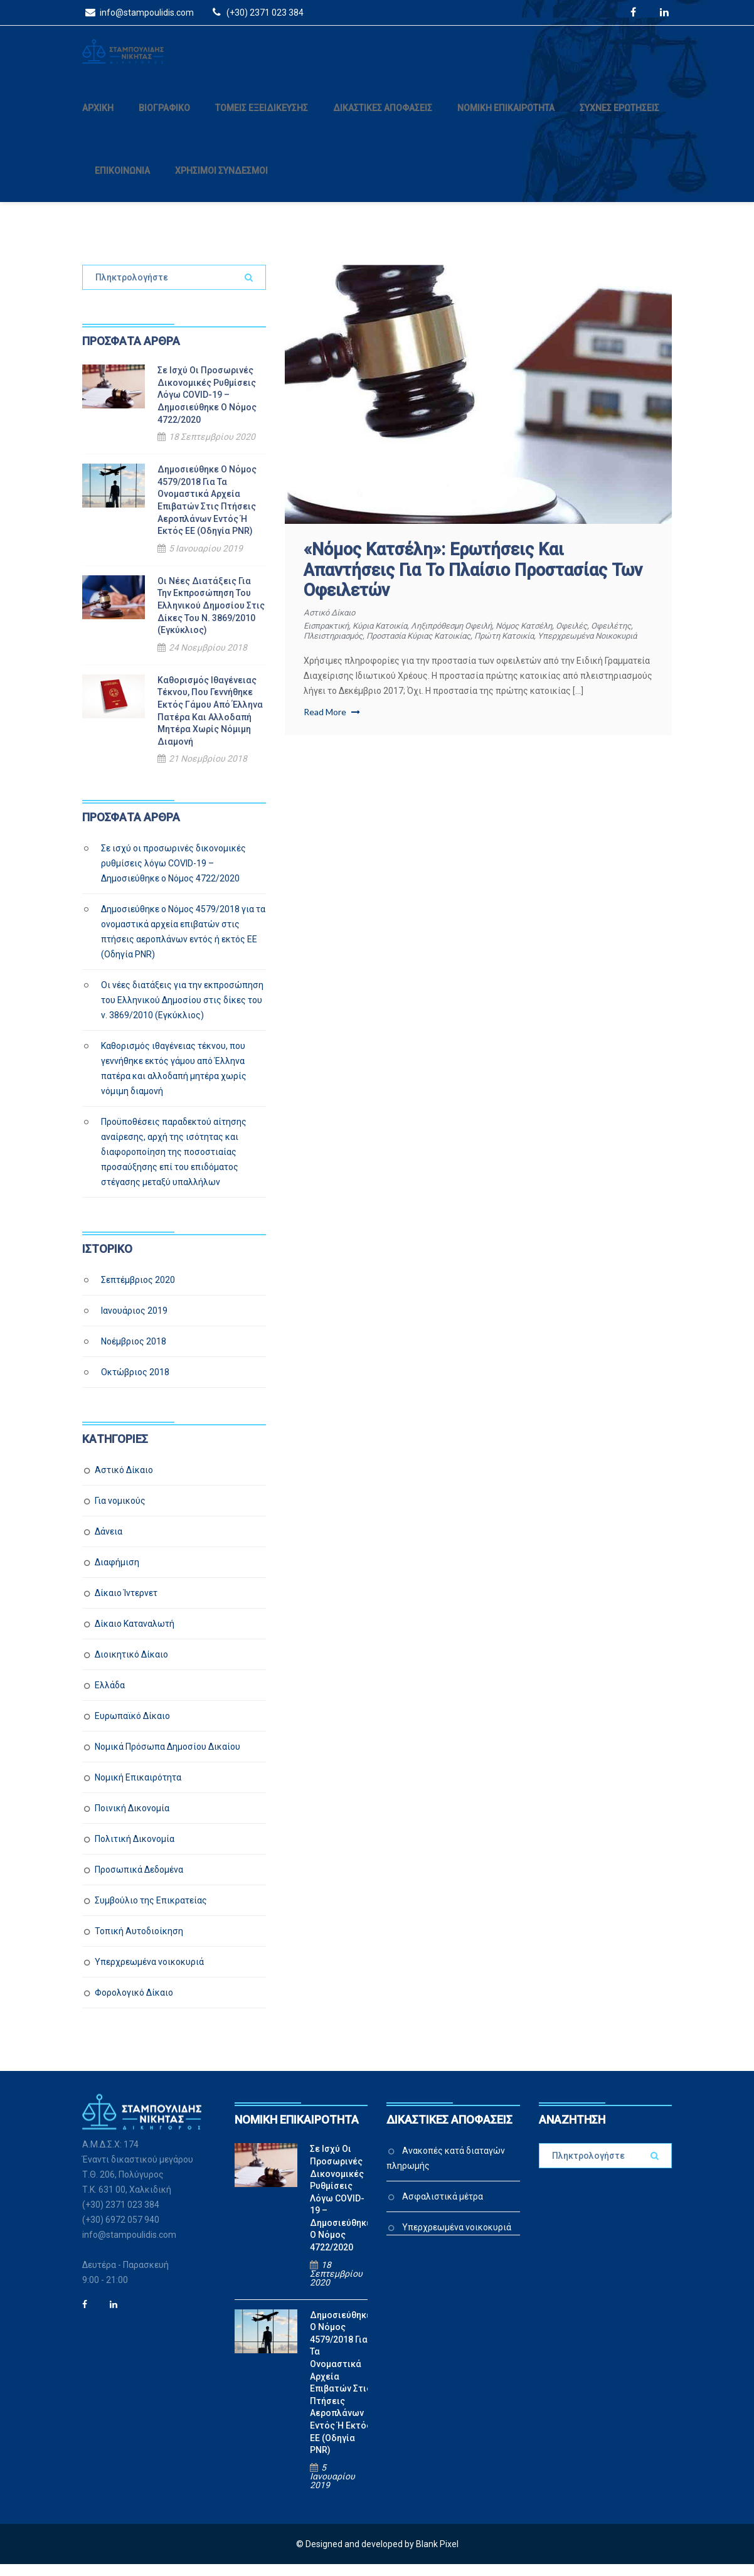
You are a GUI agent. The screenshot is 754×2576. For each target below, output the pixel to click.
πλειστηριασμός (386, 647)
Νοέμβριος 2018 (133, 1353)
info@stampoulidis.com (138, 11)
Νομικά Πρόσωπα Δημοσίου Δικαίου (167, 1759)
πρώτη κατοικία (578, 647)
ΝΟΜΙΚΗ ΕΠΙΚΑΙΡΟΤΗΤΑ (506, 120)
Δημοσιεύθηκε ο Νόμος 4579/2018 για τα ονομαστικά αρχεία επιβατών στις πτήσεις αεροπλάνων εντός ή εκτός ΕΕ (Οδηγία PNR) (207, 512)
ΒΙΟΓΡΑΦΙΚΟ (164, 120)
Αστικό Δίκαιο (332, 624)
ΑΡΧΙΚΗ (98, 120)
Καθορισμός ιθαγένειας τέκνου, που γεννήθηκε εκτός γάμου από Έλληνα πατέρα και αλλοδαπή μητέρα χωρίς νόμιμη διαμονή (210, 722)
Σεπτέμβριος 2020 (138, 1292)
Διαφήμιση (117, 1574)
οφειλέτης (326, 647)
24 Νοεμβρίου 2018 (208, 659)
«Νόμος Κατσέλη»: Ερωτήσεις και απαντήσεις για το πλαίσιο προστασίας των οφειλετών (473, 581)
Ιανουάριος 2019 (134, 1322)
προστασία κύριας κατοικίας (482, 647)
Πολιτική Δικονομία (134, 1851)
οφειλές (604, 637)
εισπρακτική (329, 637)
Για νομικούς (120, 1513)
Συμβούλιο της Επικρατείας (151, 1912)
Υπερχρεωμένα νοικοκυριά (149, 1974)
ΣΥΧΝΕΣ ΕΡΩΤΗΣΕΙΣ (619, 120)
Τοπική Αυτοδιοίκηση (139, 1943)
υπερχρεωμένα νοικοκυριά (359, 657)
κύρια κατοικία (389, 637)
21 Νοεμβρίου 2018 (208, 770)
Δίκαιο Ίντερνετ (126, 1605)
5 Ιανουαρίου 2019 (206, 560)
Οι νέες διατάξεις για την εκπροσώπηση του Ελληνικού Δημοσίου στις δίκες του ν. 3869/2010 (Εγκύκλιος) (211, 617)
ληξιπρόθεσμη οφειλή (469, 637)
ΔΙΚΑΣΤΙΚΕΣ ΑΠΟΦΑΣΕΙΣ (382, 120)
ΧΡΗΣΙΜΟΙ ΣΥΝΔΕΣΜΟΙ (221, 183)
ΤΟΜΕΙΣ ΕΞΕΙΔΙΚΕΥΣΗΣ (261, 120)
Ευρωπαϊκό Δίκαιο (132, 1728)
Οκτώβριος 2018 (135, 1384)
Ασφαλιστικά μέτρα (442, 2208)
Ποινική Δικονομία (132, 1820)
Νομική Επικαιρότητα (138, 1789)
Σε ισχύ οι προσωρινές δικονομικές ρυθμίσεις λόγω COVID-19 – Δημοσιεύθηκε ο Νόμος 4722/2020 (207, 406)
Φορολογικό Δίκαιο (134, 2004)
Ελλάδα (110, 1697)
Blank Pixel (437, 2556)
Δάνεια (108, 1543)
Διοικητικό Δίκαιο (131, 1666)
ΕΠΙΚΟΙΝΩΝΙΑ (122, 183)
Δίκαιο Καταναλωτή (134, 1636)
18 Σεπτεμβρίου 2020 (212, 449)
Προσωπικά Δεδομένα (139, 1881)
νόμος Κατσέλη (550, 637)
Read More (332, 733)
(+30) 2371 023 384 (256, 11)
